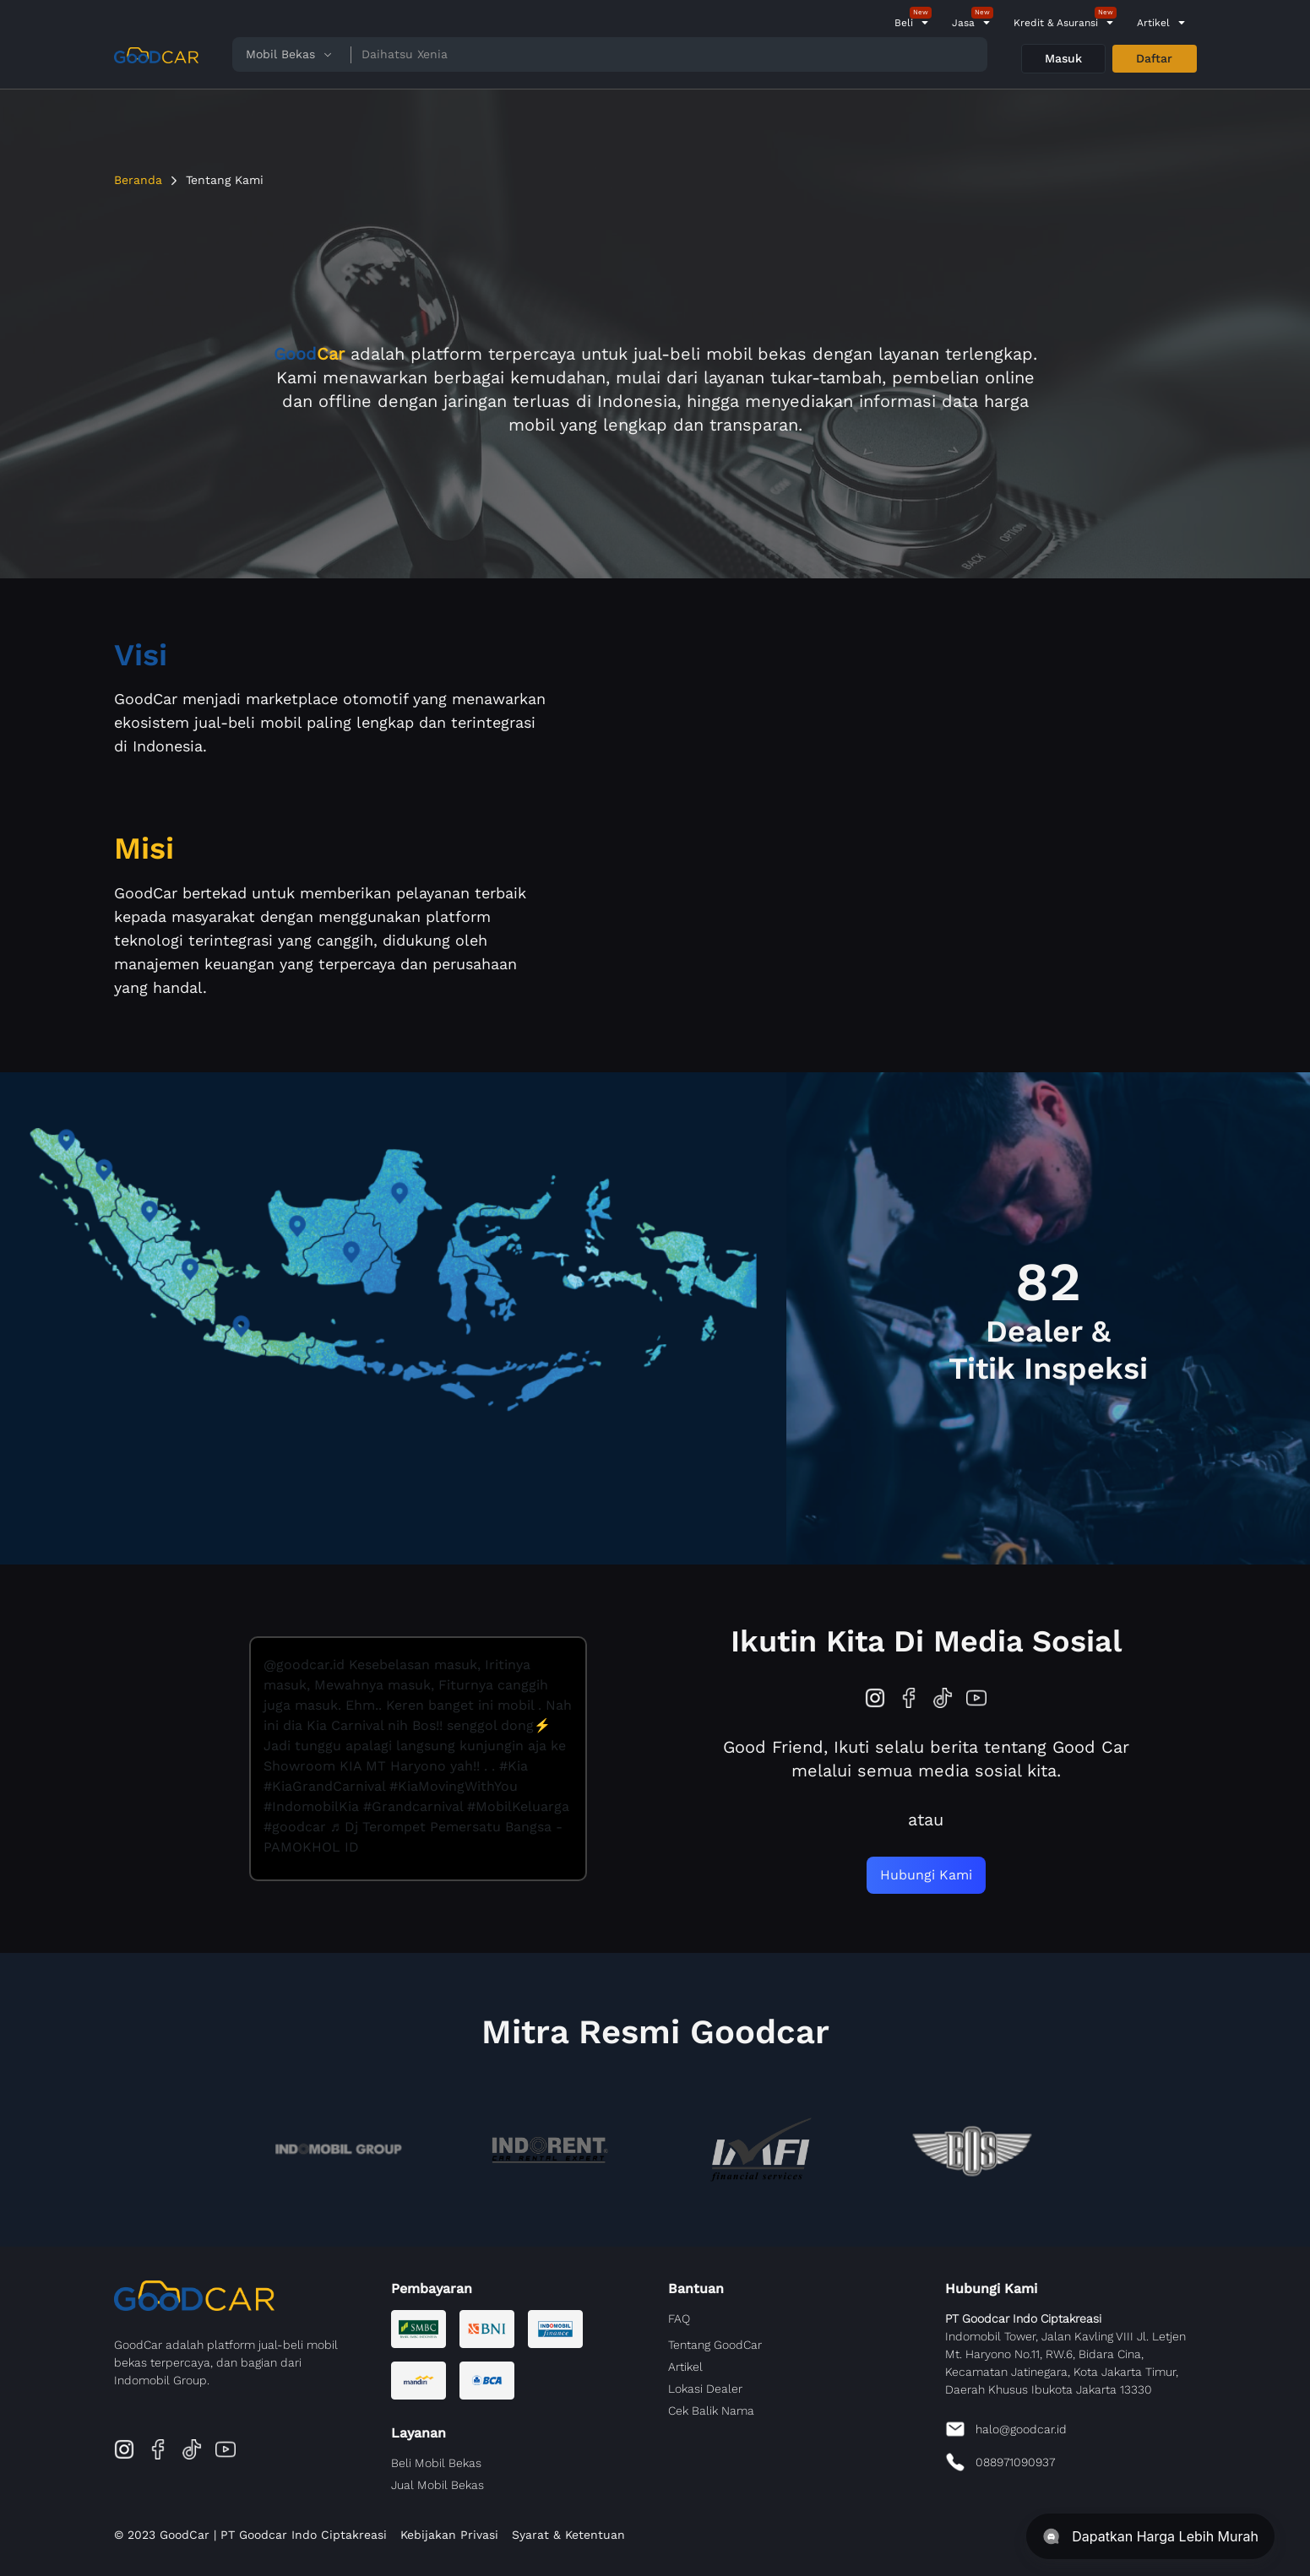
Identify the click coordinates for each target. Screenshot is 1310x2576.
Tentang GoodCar (715, 2344)
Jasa (963, 23)
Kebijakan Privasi (449, 2534)
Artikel (1153, 23)
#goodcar (295, 1827)
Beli (903, 23)
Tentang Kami (225, 180)
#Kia (513, 1766)
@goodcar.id (304, 1665)
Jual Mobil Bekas (437, 2485)
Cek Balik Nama (711, 2410)
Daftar (1154, 58)
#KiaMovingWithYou (453, 1786)
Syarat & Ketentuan (568, 2534)
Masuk (1063, 58)
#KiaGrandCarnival (324, 1786)
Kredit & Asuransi (1056, 23)
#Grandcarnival (413, 1806)
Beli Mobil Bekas (436, 2463)
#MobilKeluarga (518, 1806)
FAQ (679, 2318)
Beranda (138, 180)
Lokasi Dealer (705, 2388)
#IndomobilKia (311, 1806)
